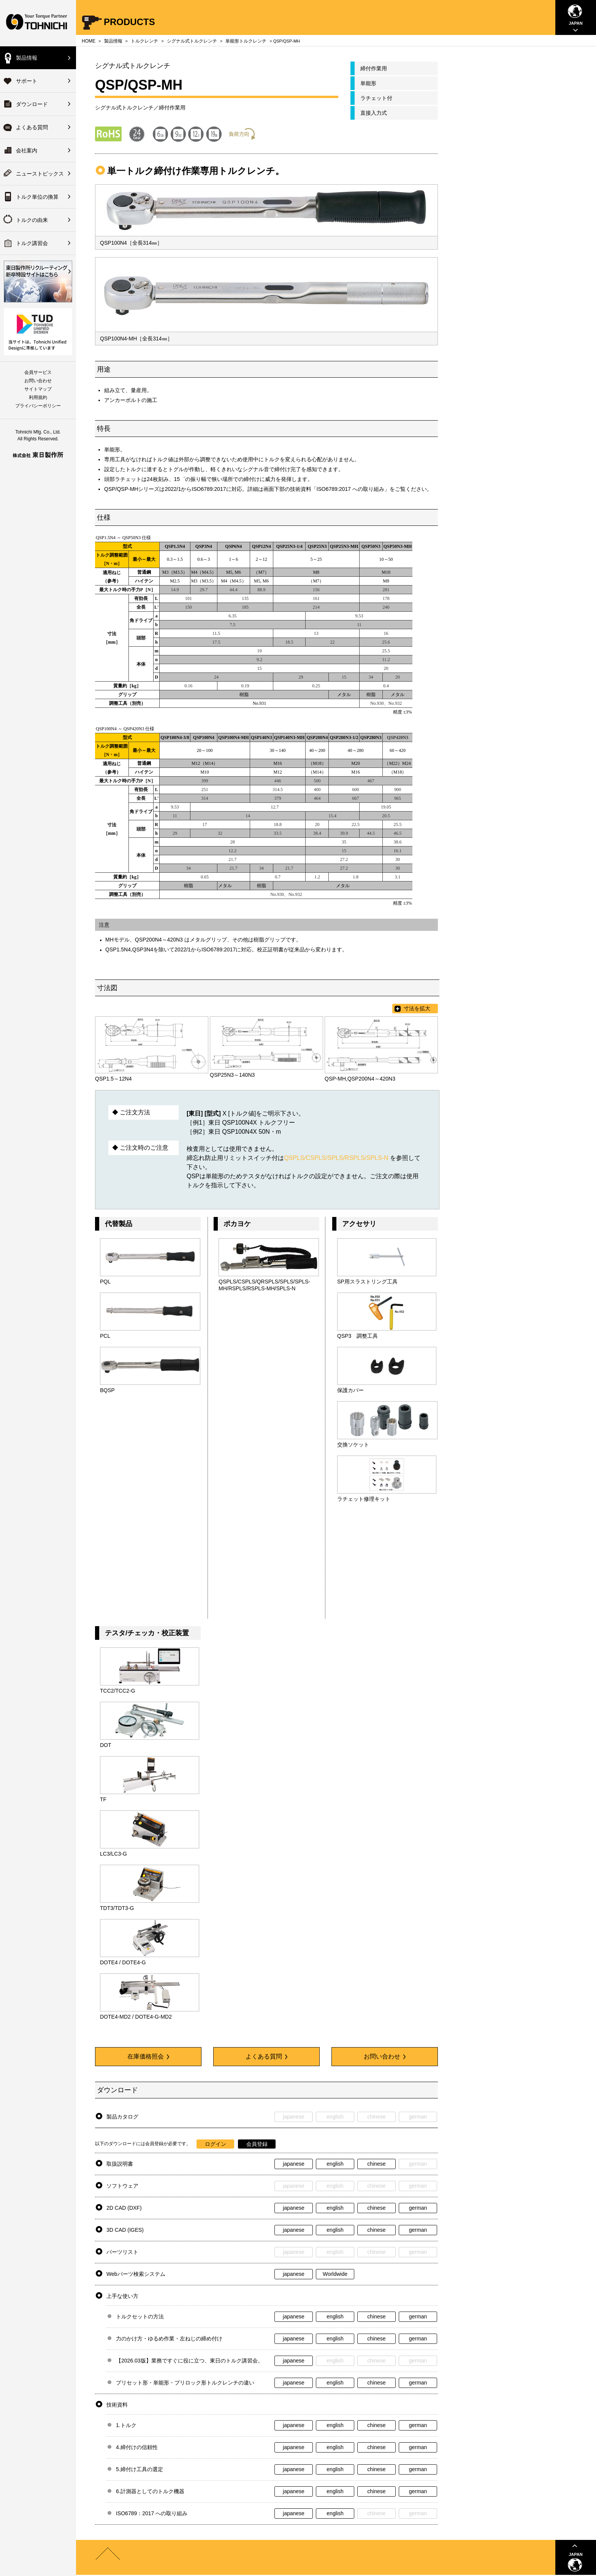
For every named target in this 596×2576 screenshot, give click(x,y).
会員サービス (38, 372)
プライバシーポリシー (38, 405)
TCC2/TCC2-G (117, 1691)
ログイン (215, 2144)
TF (103, 1799)
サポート (26, 81)
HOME (88, 41)
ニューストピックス (40, 174)
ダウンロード (32, 104)
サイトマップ (38, 389)
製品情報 (26, 58)
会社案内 (26, 150)
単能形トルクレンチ (245, 41)
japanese (293, 2164)
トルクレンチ (144, 41)
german (418, 2208)
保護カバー (350, 1390)
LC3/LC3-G (113, 1854)
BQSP (107, 1390)
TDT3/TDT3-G (117, 1908)
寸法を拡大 (417, 1008)
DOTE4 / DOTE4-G (123, 1962)
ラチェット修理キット (363, 1499)
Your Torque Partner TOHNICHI (38, 23)
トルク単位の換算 (37, 197)
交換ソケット (353, 1444)
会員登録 (257, 2144)
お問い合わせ (38, 380)
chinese (376, 2164)
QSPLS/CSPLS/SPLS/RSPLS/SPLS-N (336, 1158)
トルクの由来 (32, 220)
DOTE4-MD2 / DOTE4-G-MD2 (136, 2017)
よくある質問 (32, 127)
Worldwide (335, 2274)
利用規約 (38, 397)
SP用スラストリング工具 (367, 1282)
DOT (105, 1745)
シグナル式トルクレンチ (192, 41)
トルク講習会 (32, 243)
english (335, 2164)
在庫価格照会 (148, 2056)
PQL (105, 1282)
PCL (105, 1336)
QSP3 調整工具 (357, 1336)
